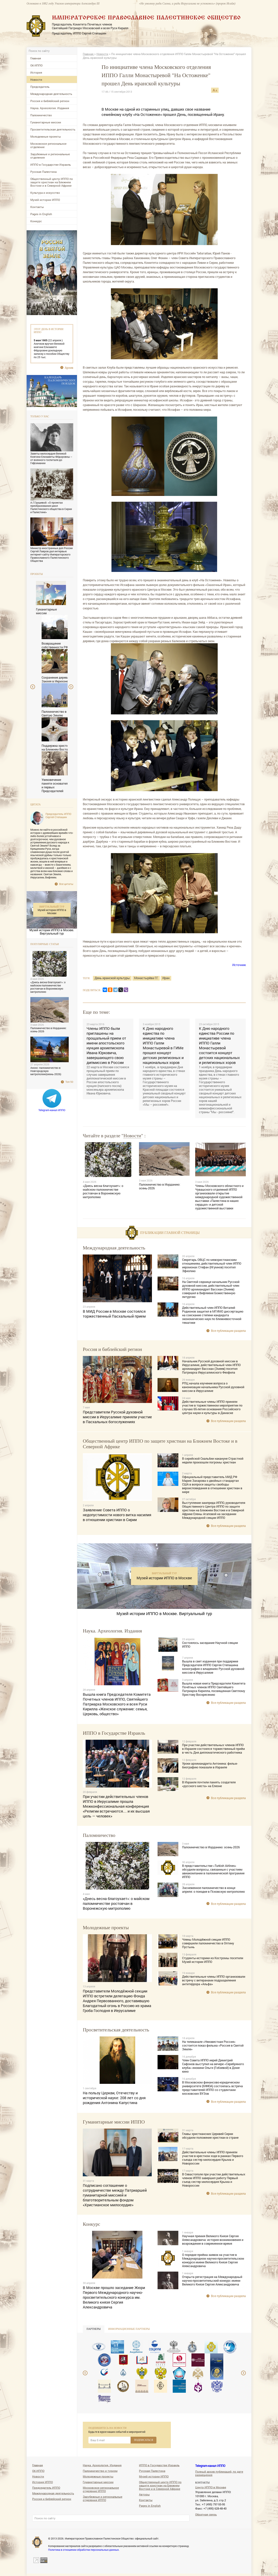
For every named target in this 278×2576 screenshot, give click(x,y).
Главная (35, 58)
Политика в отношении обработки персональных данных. (84, 2549)
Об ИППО (36, 65)
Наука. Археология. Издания (49, 108)
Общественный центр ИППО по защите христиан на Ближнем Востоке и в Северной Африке (51, 182)
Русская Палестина (43, 172)
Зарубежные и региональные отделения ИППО (102, 2498)
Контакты (37, 207)
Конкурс (36, 221)
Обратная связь (206, 2514)
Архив (69, 368)
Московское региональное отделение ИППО (101, 2489)
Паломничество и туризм (100, 2470)
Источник (239, 965)
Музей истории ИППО (45, 200)
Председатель (39, 87)
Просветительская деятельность (52, 129)
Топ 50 (69, 1082)
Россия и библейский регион (49, 101)
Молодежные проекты (45, 136)
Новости (36, 79)
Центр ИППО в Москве (210, 2487)
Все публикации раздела (228, 1331)
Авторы (144, 2494)
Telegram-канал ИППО (51, 1110)
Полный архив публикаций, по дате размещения (219, 2473)
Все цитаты (66, 884)
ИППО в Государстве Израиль (50, 164)
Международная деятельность (51, 94)
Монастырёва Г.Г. (146, 978)
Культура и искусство (45, 193)
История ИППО (42, 2482)
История (36, 72)
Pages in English (41, 214)
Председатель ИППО (46, 2487)
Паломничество (41, 115)
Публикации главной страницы (170, 1233)
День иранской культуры (112, 978)
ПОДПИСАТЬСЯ (143, 2440)
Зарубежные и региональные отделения (50, 155)
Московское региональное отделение (48, 145)
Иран (166, 978)
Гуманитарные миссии (45, 122)
